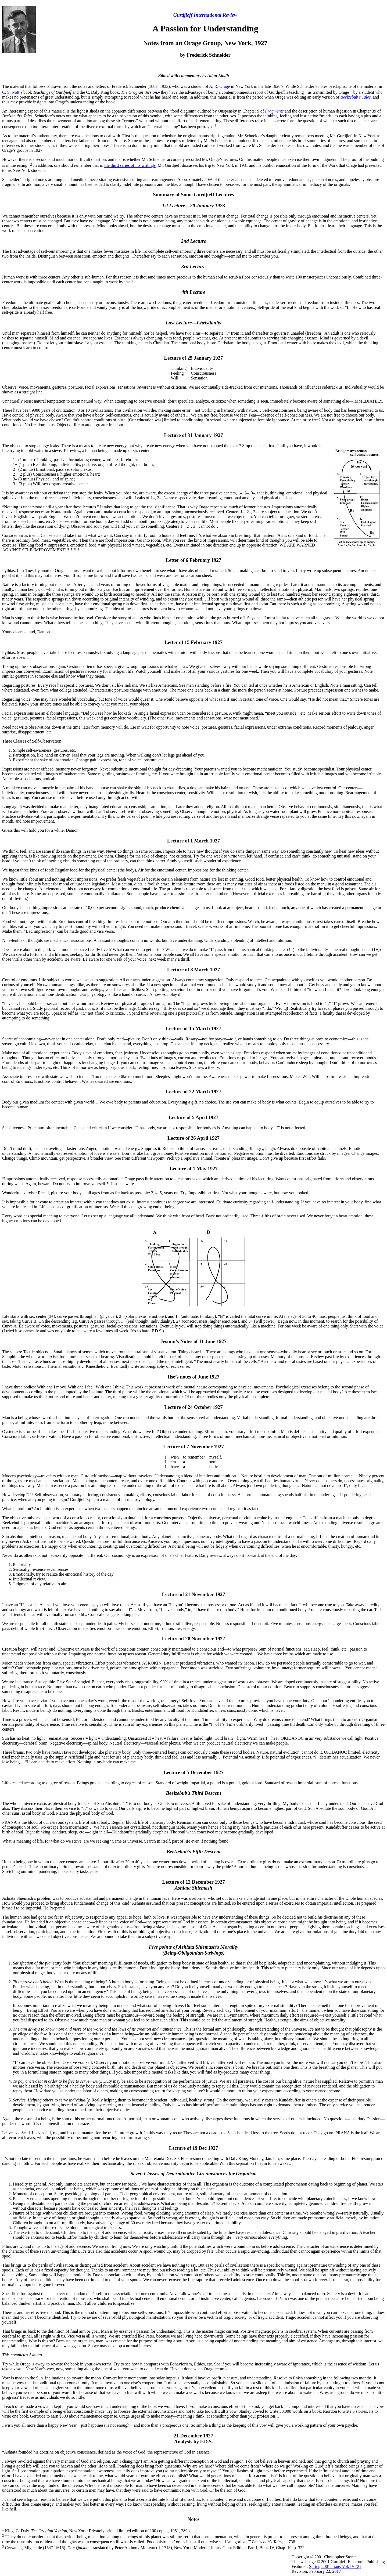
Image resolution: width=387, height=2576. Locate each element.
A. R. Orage (219, 86)
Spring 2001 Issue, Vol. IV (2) (335, 2566)
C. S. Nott (10, 92)
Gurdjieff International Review (205, 15)
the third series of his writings (130, 165)
